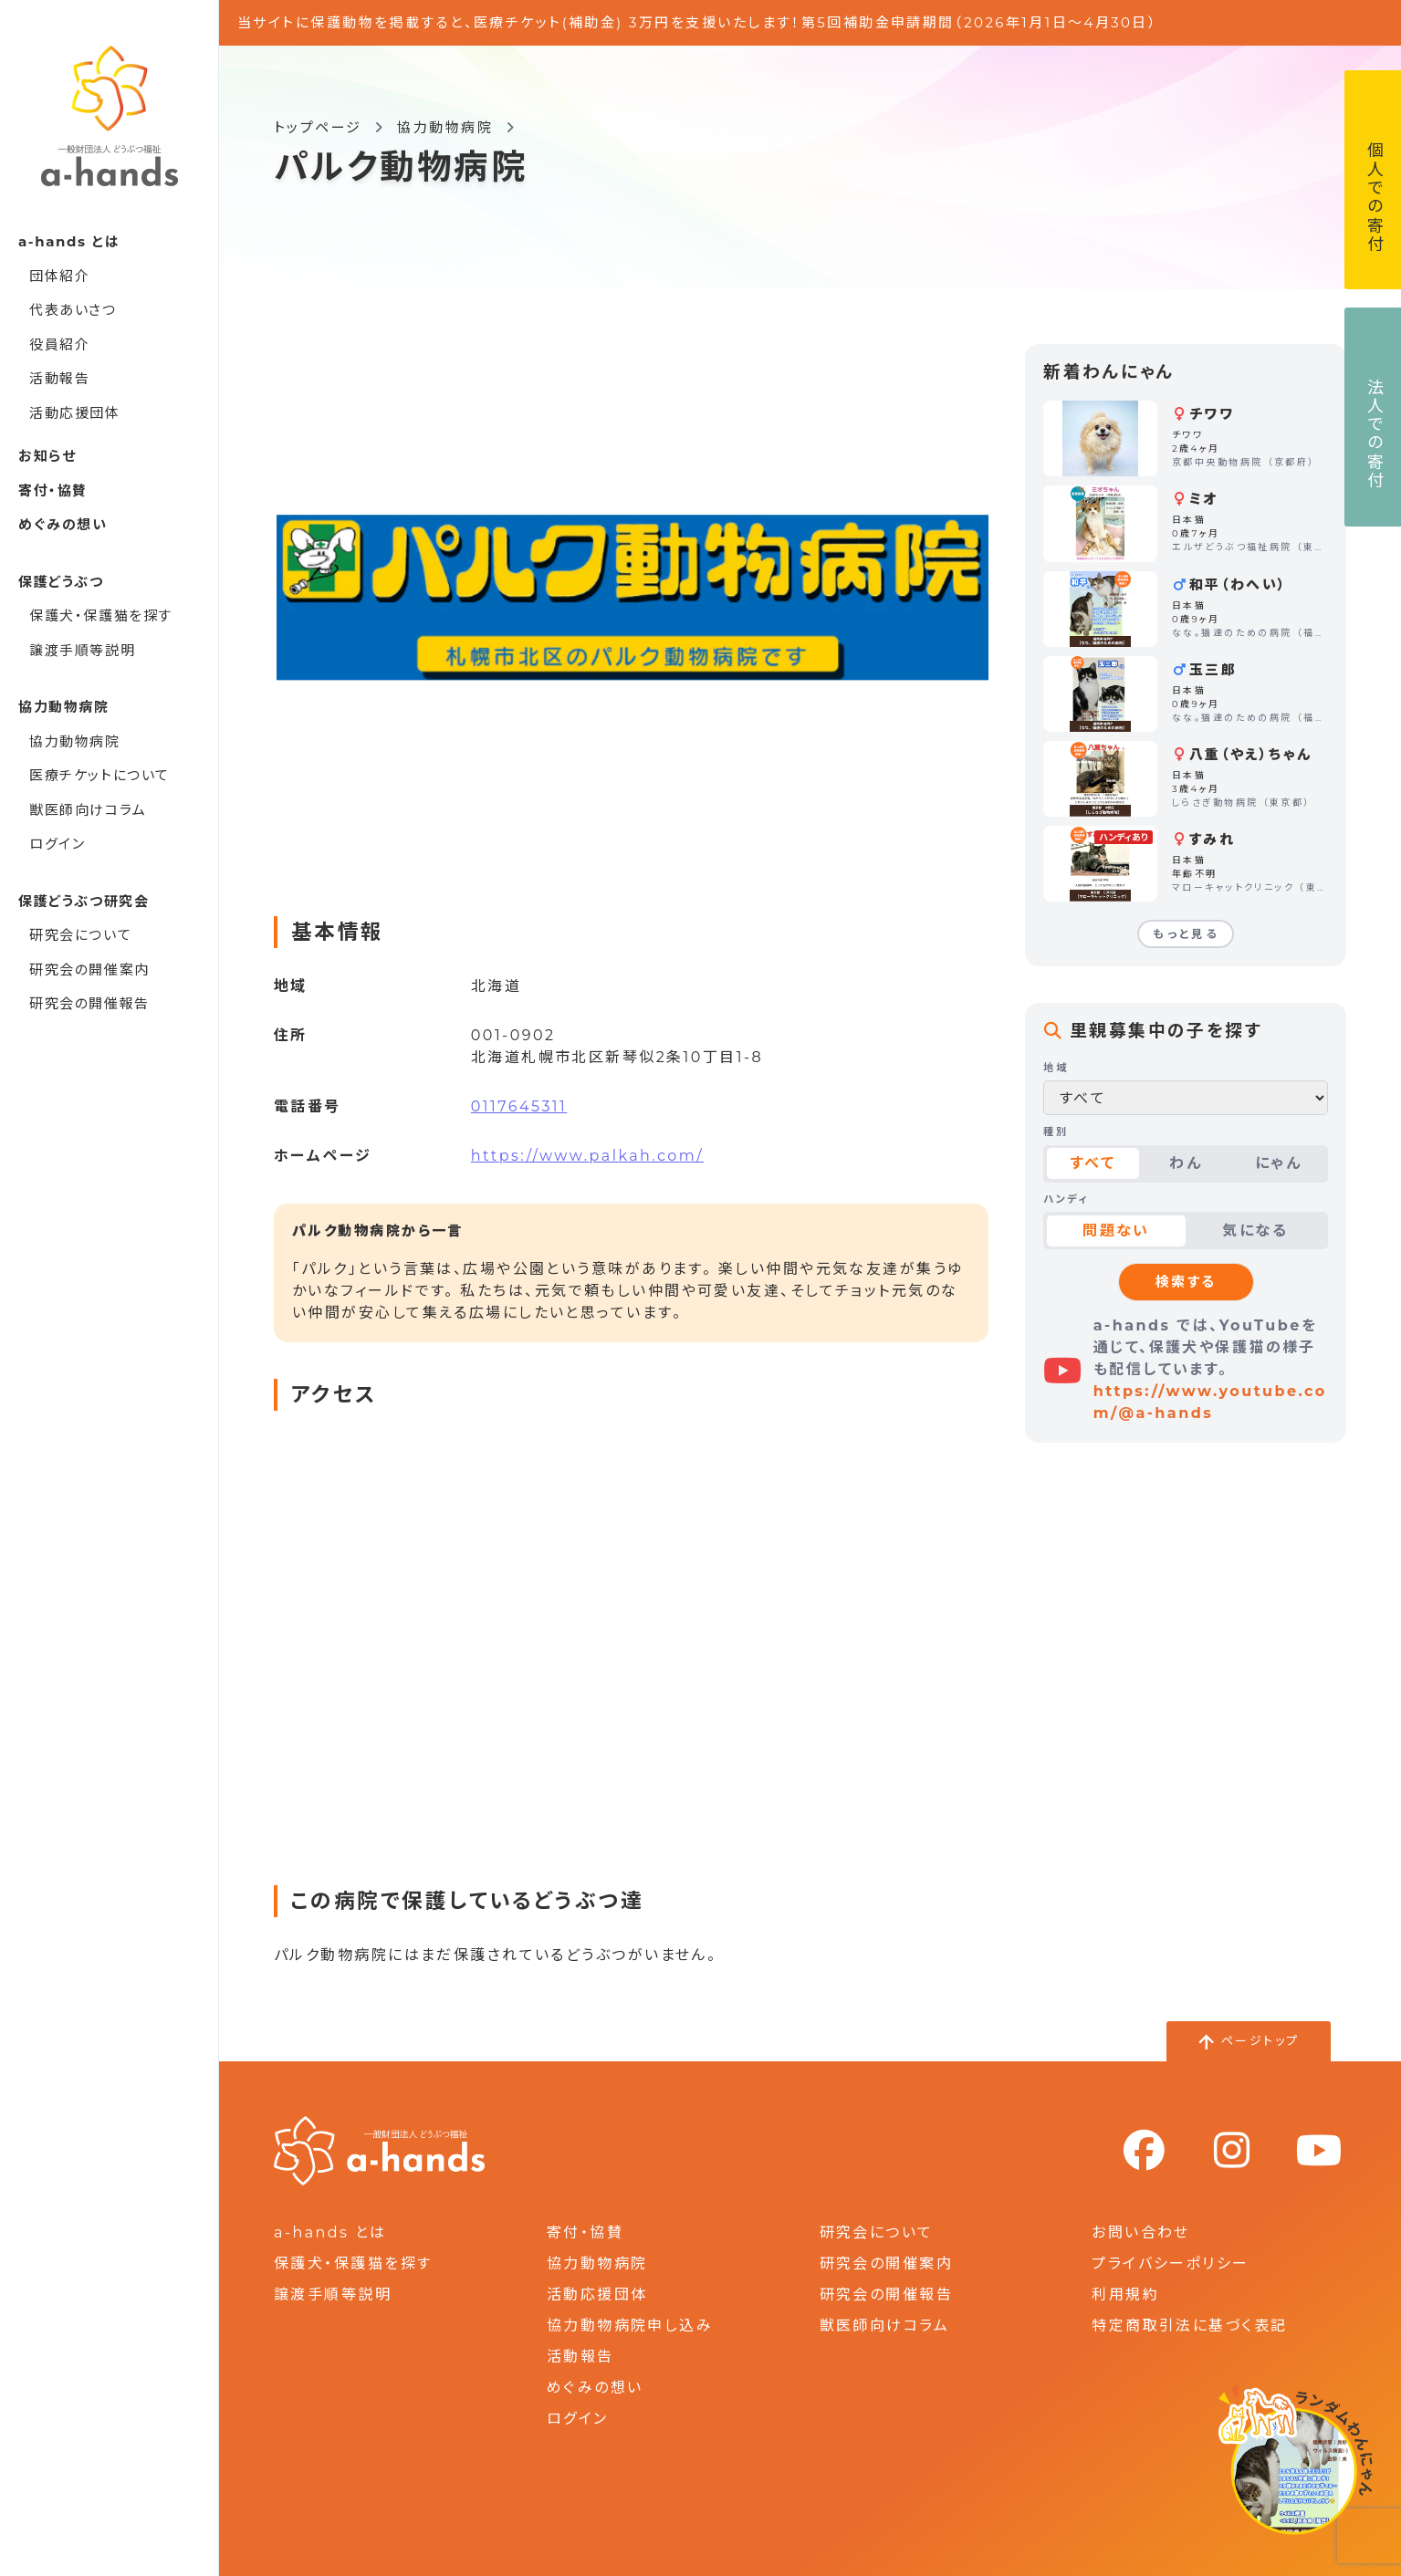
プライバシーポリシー (1170, 2263)
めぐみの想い (63, 524)
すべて (1093, 1163)
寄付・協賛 (53, 490)
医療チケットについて (99, 775)
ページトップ (1260, 2040)
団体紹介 (59, 276)
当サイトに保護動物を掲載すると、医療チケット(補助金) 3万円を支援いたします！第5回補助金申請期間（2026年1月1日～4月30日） (697, 22)
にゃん (1278, 1163)
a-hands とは (330, 2232)
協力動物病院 (74, 741)
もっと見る (1185, 934)
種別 (1055, 1131)
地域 (1055, 1067)
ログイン (57, 843)
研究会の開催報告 (89, 1003)
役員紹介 (59, 344)
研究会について (80, 935)
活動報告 (59, 378)
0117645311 (519, 1106)
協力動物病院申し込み (630, 2325)
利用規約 (1125, 2294)
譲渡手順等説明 (82, 650)
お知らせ (47, 455)
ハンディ (1066, 1199)
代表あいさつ (73, 309)
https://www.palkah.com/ (587, 1155)
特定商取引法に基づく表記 (1189, 2325)
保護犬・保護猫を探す (101, 615)
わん (1185, 1163)
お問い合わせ (1141, 2232)
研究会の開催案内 (89, 969)
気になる (1255, 1230)
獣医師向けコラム (88, 810)
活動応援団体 (74, 413)
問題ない (1116, 1230)
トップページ (318, 127)
